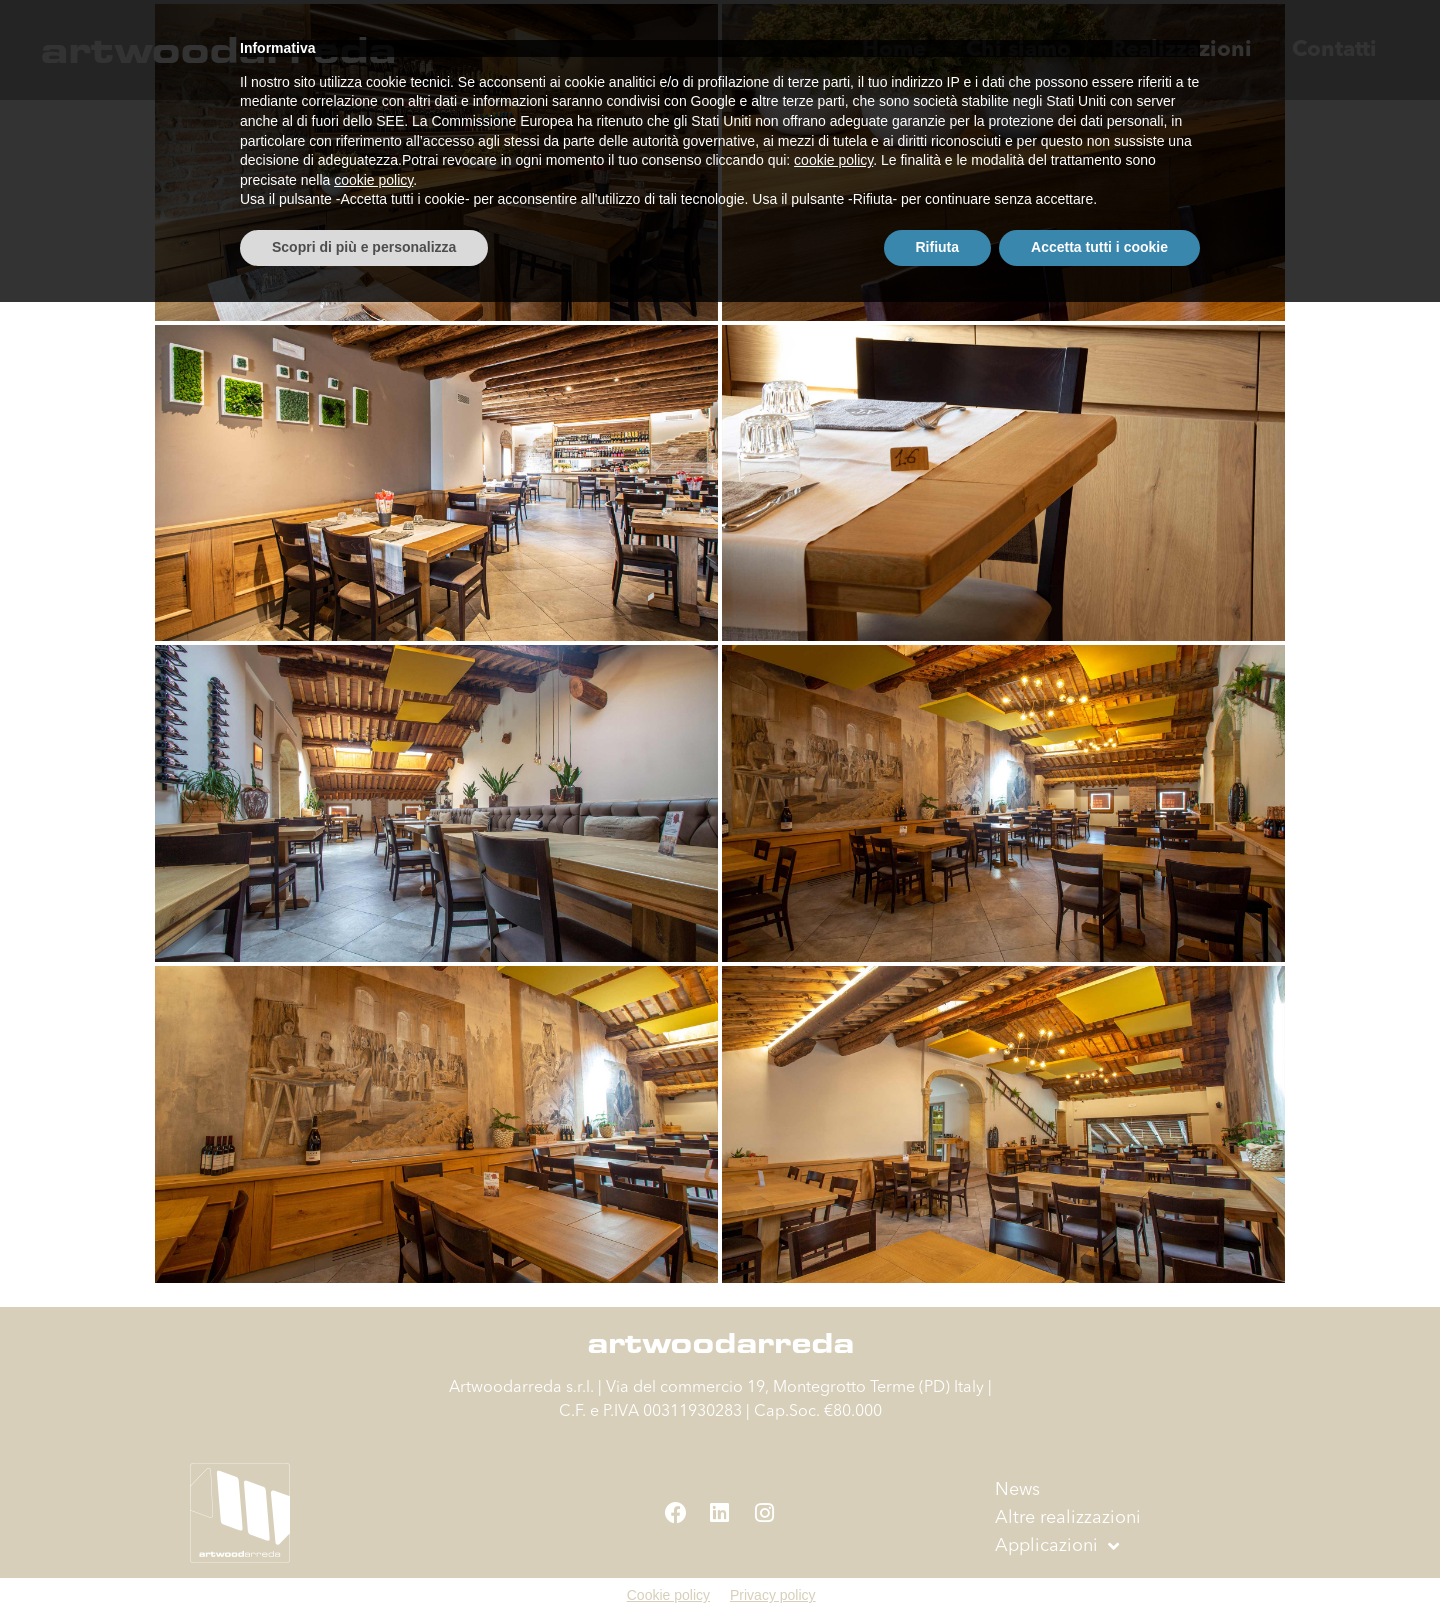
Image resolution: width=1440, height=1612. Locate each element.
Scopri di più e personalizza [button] (364, 1557)
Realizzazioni (1181, 50)
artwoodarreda (218, 50)
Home (894, 50)
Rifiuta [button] (938, 1557)
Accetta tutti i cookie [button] (1099, 1557)
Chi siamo (1018, 50)
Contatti (1334, 50)
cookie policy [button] (833, 1471)
